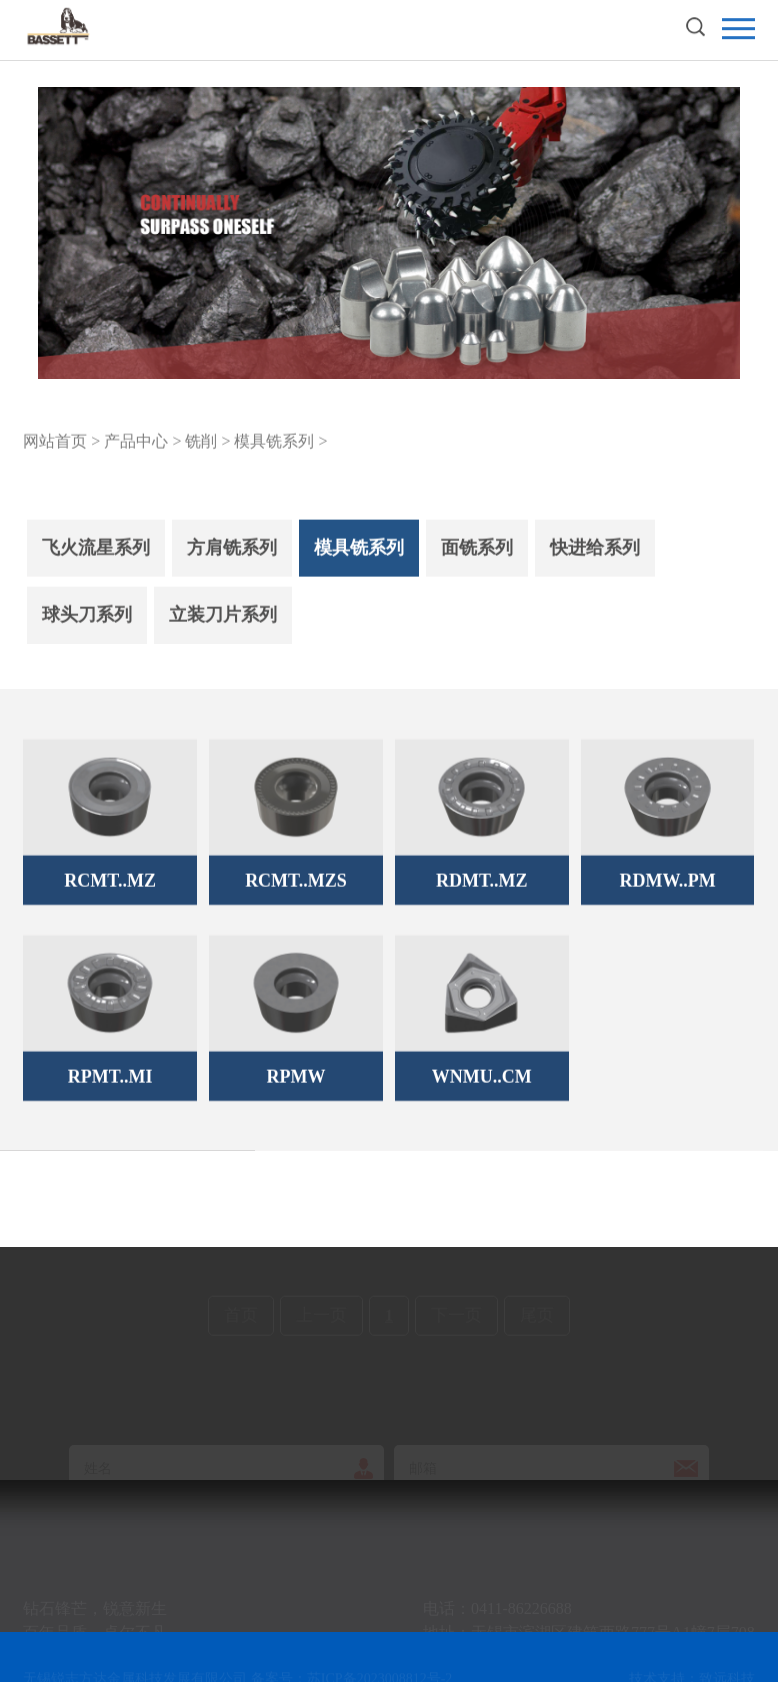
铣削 (201, 443)
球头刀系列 (87, 627)
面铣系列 (477, 560)
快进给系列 (595, 560)
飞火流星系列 (96, 560)
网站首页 (55, 443)
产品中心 (136, 443)
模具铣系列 (359, 560)
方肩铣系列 (232, 560)
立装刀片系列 (223, 627)
